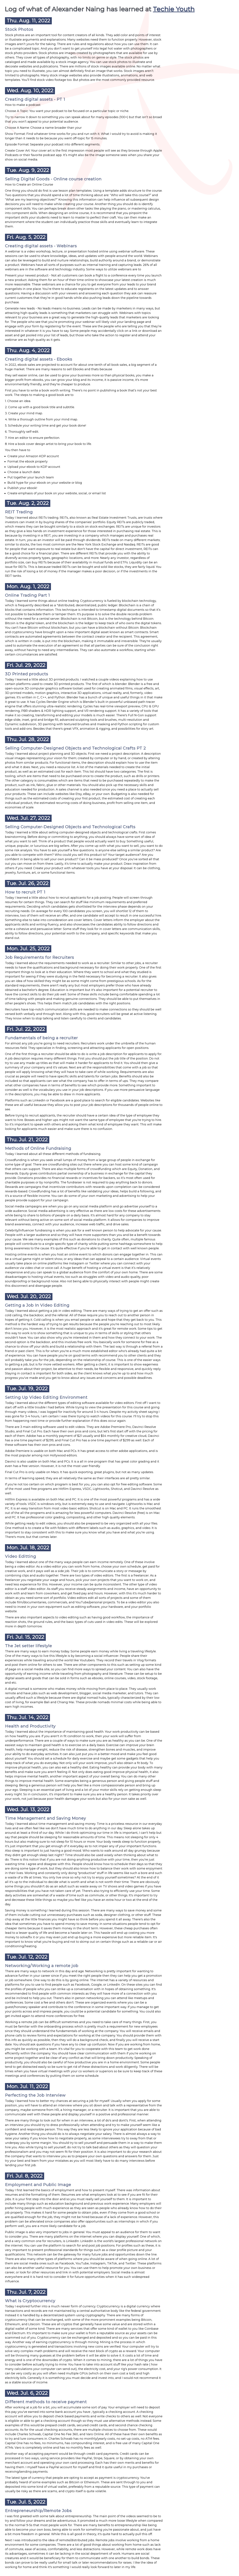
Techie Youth (174, 9)
